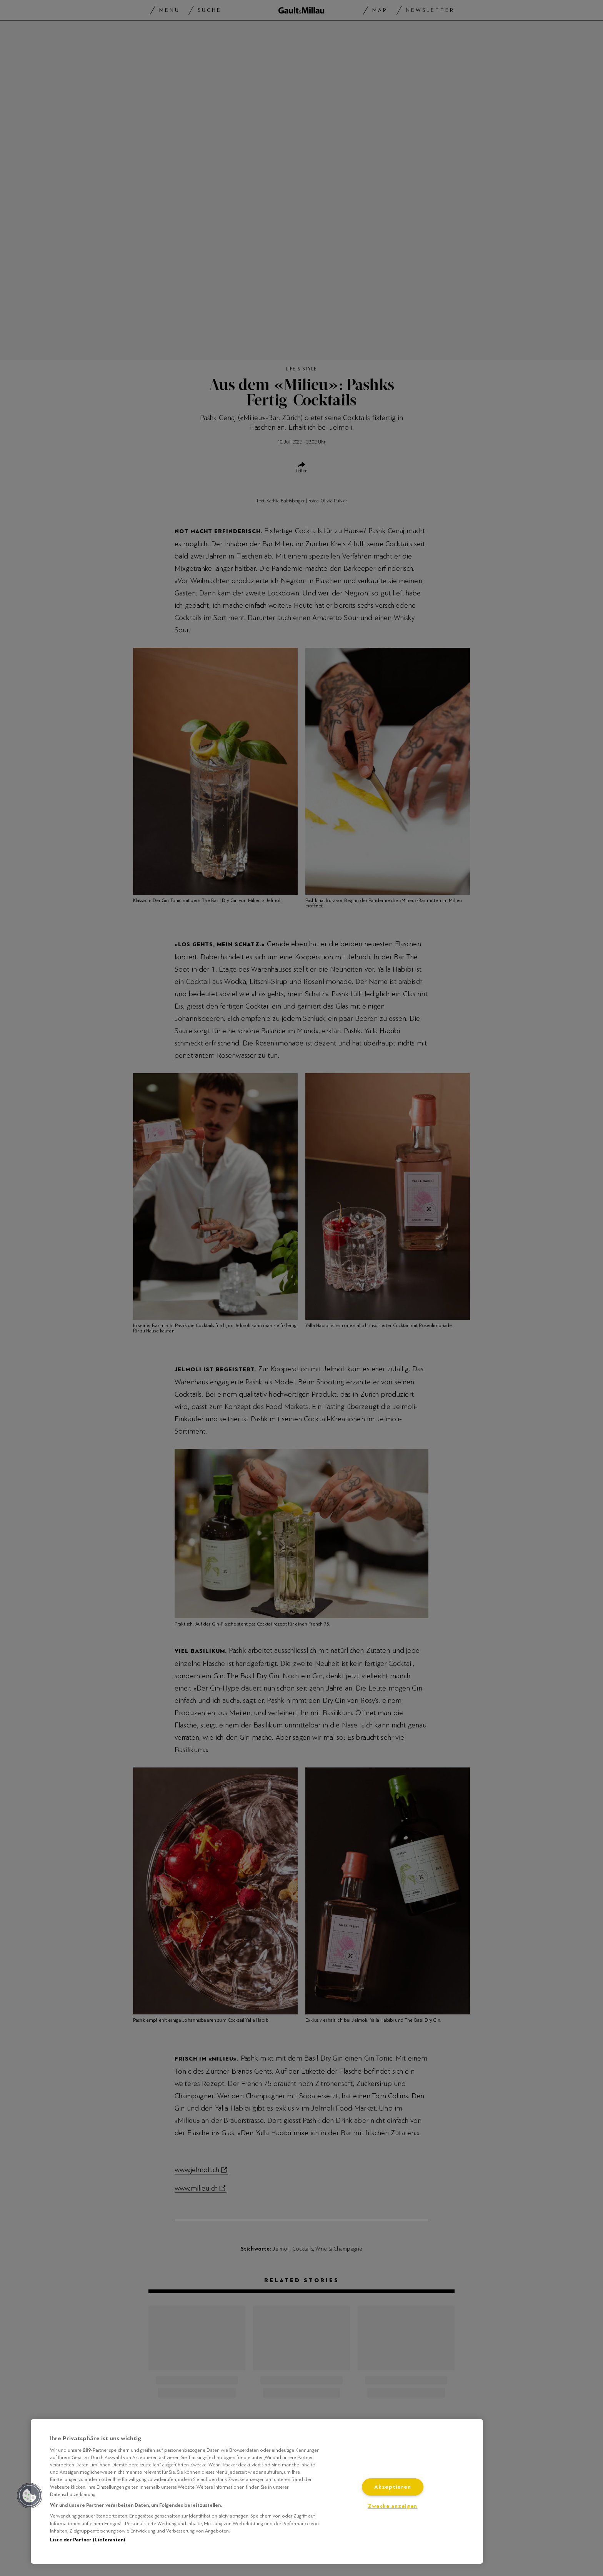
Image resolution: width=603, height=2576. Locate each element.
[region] (257, 2491)
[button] (29, 2495)
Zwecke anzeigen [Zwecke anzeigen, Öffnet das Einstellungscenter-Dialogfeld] (392, 2506)
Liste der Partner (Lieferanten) (87, 2540)
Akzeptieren (392, 2487)
